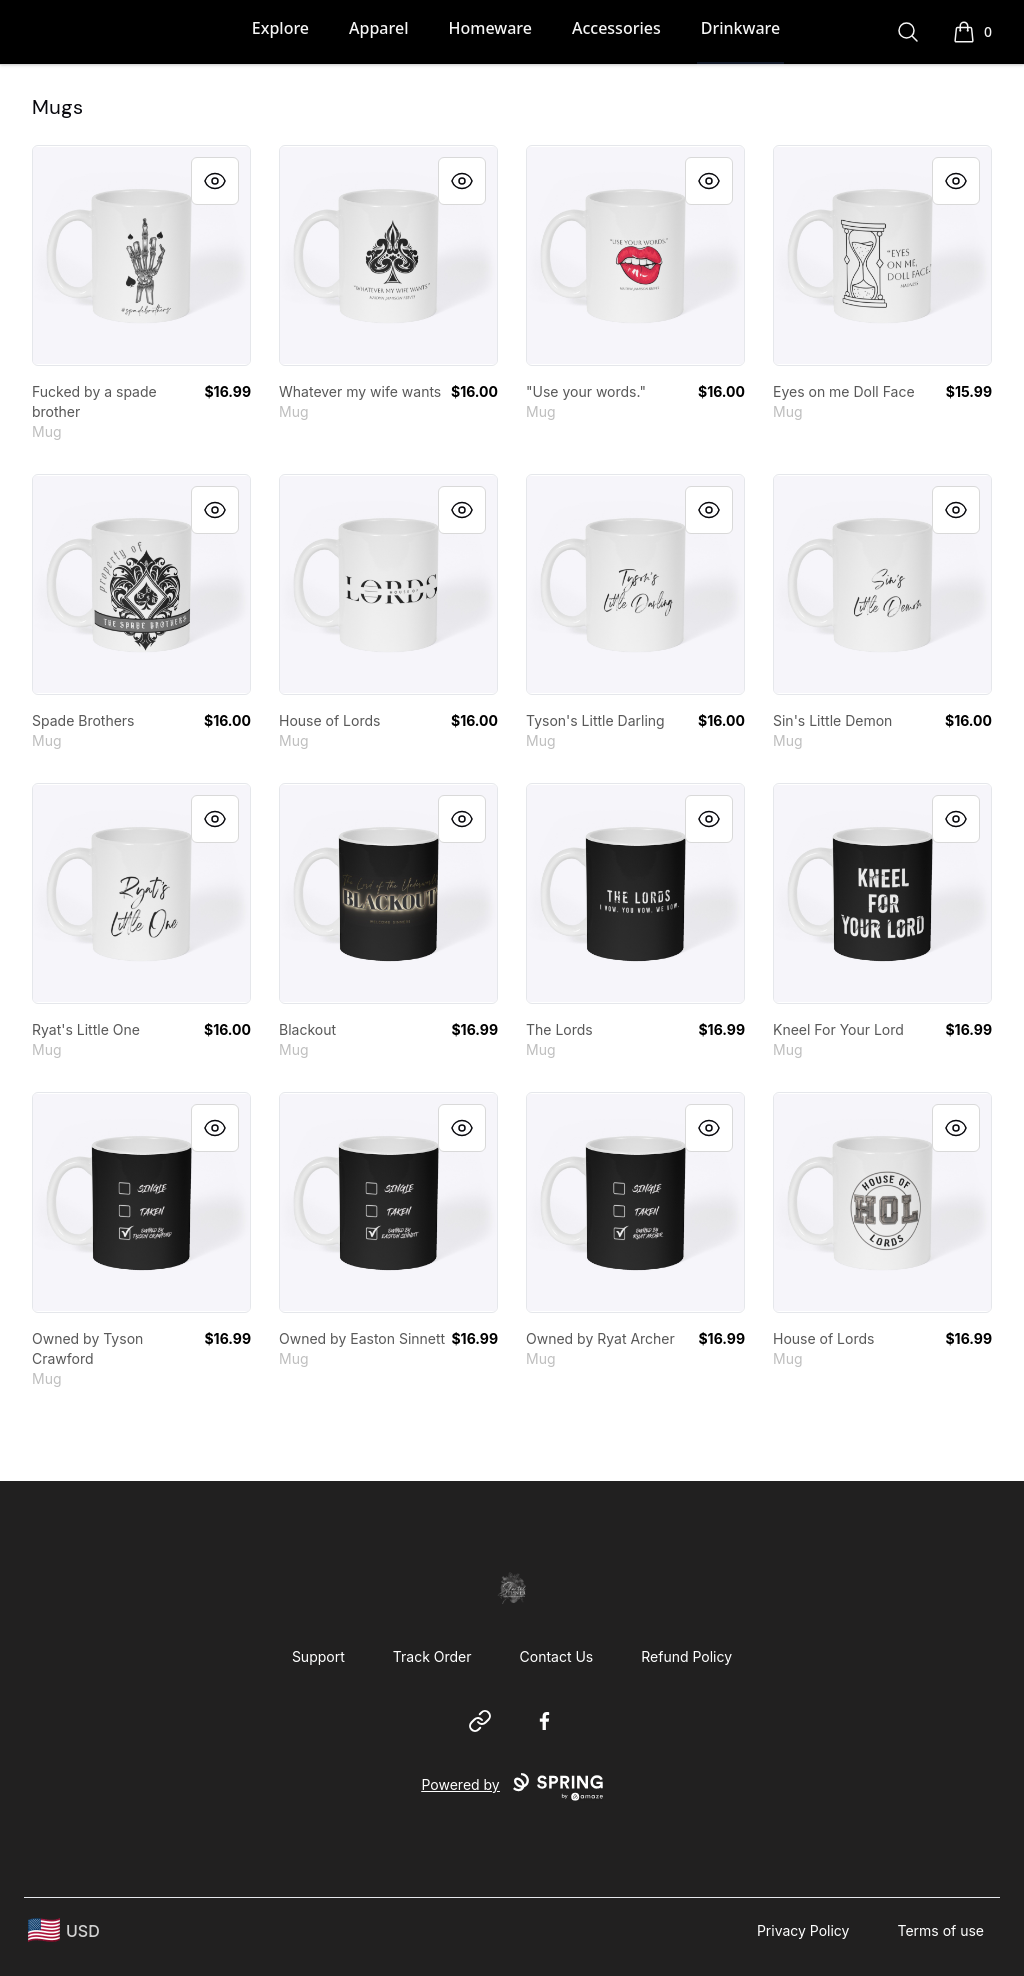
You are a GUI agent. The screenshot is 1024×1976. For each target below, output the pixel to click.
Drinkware (740, 28)
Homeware (489, 28)
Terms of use (940, 1930)
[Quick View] (215, 181)
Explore (280, 28)
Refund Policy (686, 1656)
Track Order (432, 1656)
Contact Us (557, 1656)
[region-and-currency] (64, 1930)
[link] (141, 255)
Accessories (616, 28)
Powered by (511, 1787)
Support (318, 1656)
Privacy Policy (803, 1930)
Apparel (378, 28)
